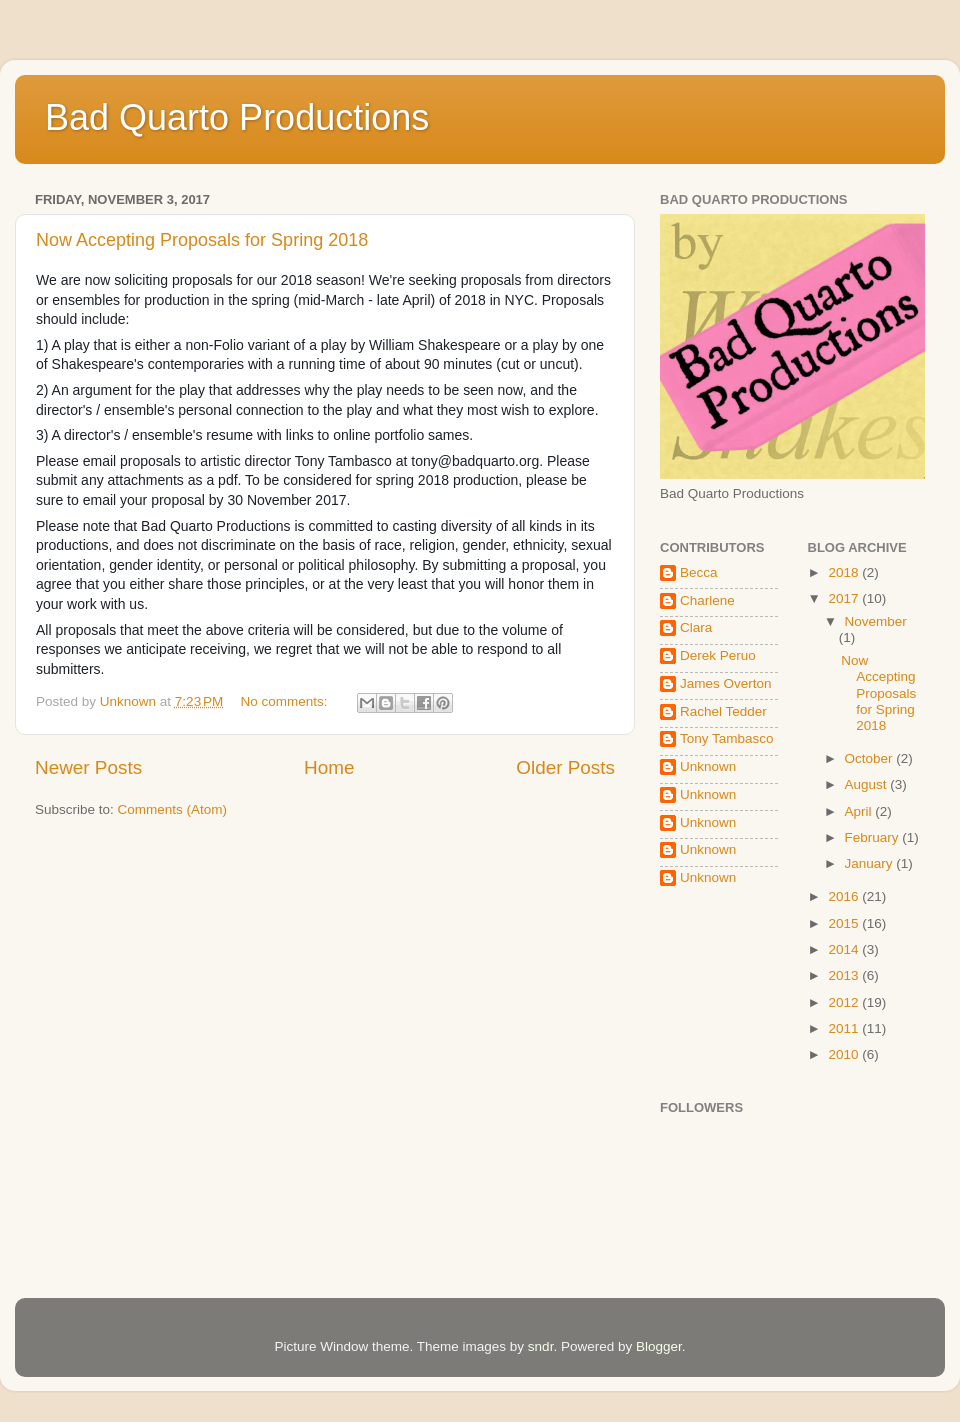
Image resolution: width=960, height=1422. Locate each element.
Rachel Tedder (723, 711)
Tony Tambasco (727, 738)
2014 (845, 949)
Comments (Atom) (173, 809)
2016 (845, 896)
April (860, 811)
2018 (845, 572)
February (874, 837)
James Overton (726, 683)
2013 (845, 975)
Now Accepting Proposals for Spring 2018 (202, 240)
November (876, 621)
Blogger (659, 1346)
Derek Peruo (718, 655)
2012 (845, 1002)
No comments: (286, 701)
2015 (845, 923)
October (871, 758)
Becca (699, 572)
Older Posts (565, 767)
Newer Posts (88, 767)
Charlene (707, 600)
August (868, 784)
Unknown (708, 766)
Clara (696, 627)
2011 (845, 1028)
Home (329, 767)
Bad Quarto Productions (237, 117)
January (871, 863)
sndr (541, 1346)
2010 (845, 1054)
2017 (845, 598)
